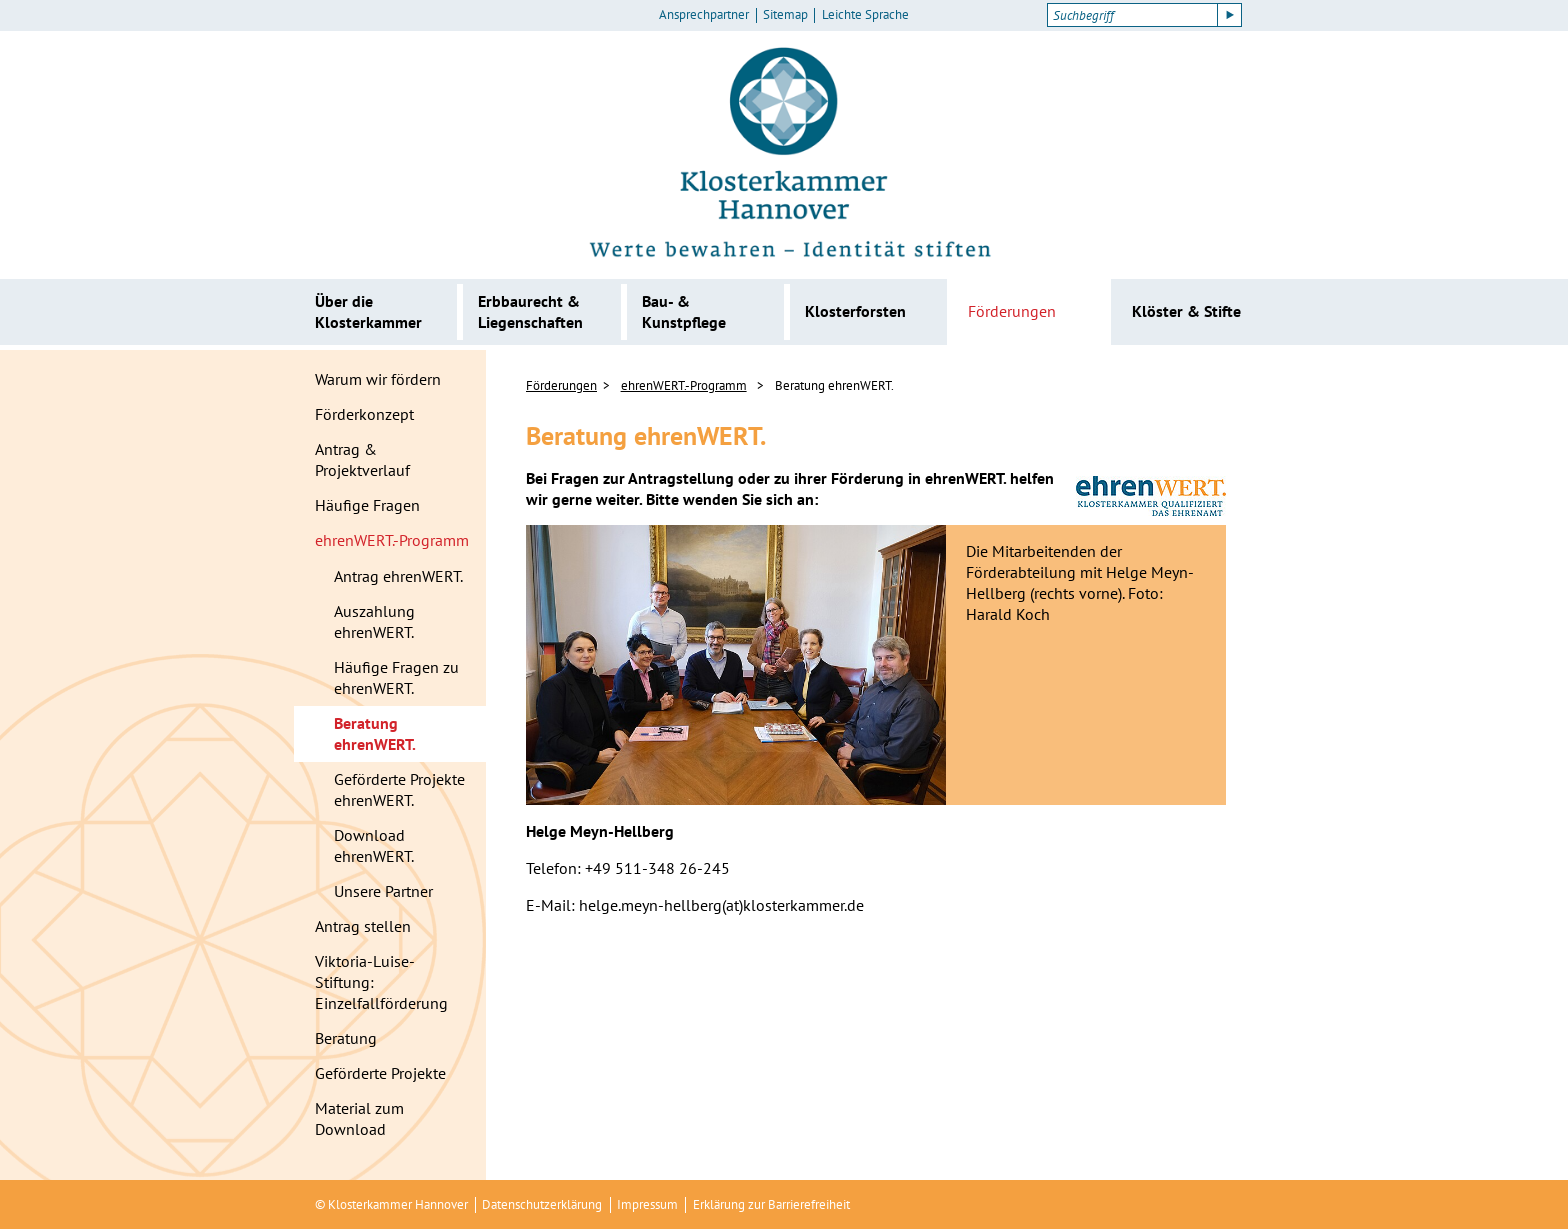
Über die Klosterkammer (368, 311)
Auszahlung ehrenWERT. (374, 621)
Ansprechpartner (704, 15)
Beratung (346, 1038)
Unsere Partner (383, 891)
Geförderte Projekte (380, 1073)
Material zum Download (359, 1118)
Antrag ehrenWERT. (398, 576)
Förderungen (1012, 311)
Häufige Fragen (367, 505)
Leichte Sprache (865, 15)
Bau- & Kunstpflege (684, 311)
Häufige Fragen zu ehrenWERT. (396, 677)
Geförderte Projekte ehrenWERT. (399, 789)
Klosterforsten (855, 311)
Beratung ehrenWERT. (375, 733)
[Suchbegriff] (1132, 15)
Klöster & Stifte (1186, 311)
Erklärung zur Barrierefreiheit (771, 1204)
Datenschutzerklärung (542, 1204)
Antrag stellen (363, 926)
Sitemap (785, 15)
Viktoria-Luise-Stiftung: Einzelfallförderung (381, 982)
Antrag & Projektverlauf (362, 459)
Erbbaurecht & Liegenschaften (530, 311)
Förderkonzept (364, 414)
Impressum (647, 1204)
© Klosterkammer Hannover (391, 1204)
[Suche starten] (1230, 15)
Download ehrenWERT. (374, 845)
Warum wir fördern (378, 379)
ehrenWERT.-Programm (392, 540)
